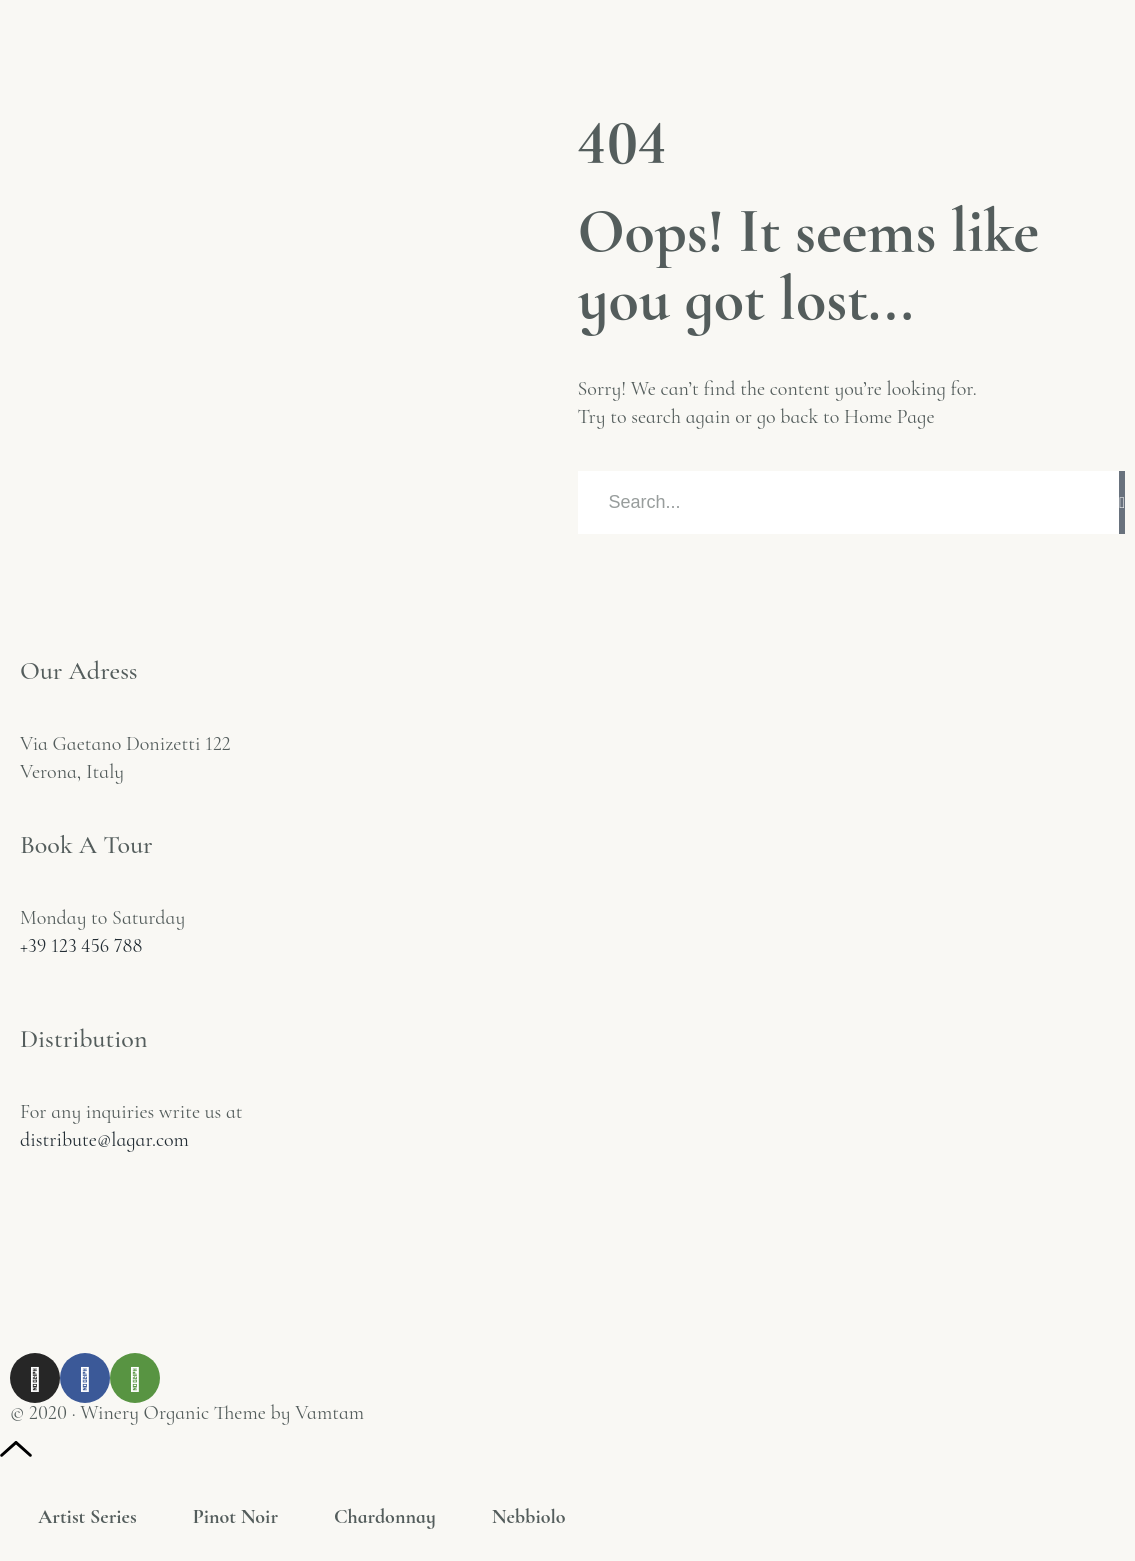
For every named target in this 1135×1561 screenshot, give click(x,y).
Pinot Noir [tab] (235, 1517)
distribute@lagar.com (104, 1140)
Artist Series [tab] (87, 1517)
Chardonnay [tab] (385, 1517)
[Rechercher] (1122, 502)
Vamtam (329, 1413)
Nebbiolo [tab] (529, 1517)
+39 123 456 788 (81, 946)
